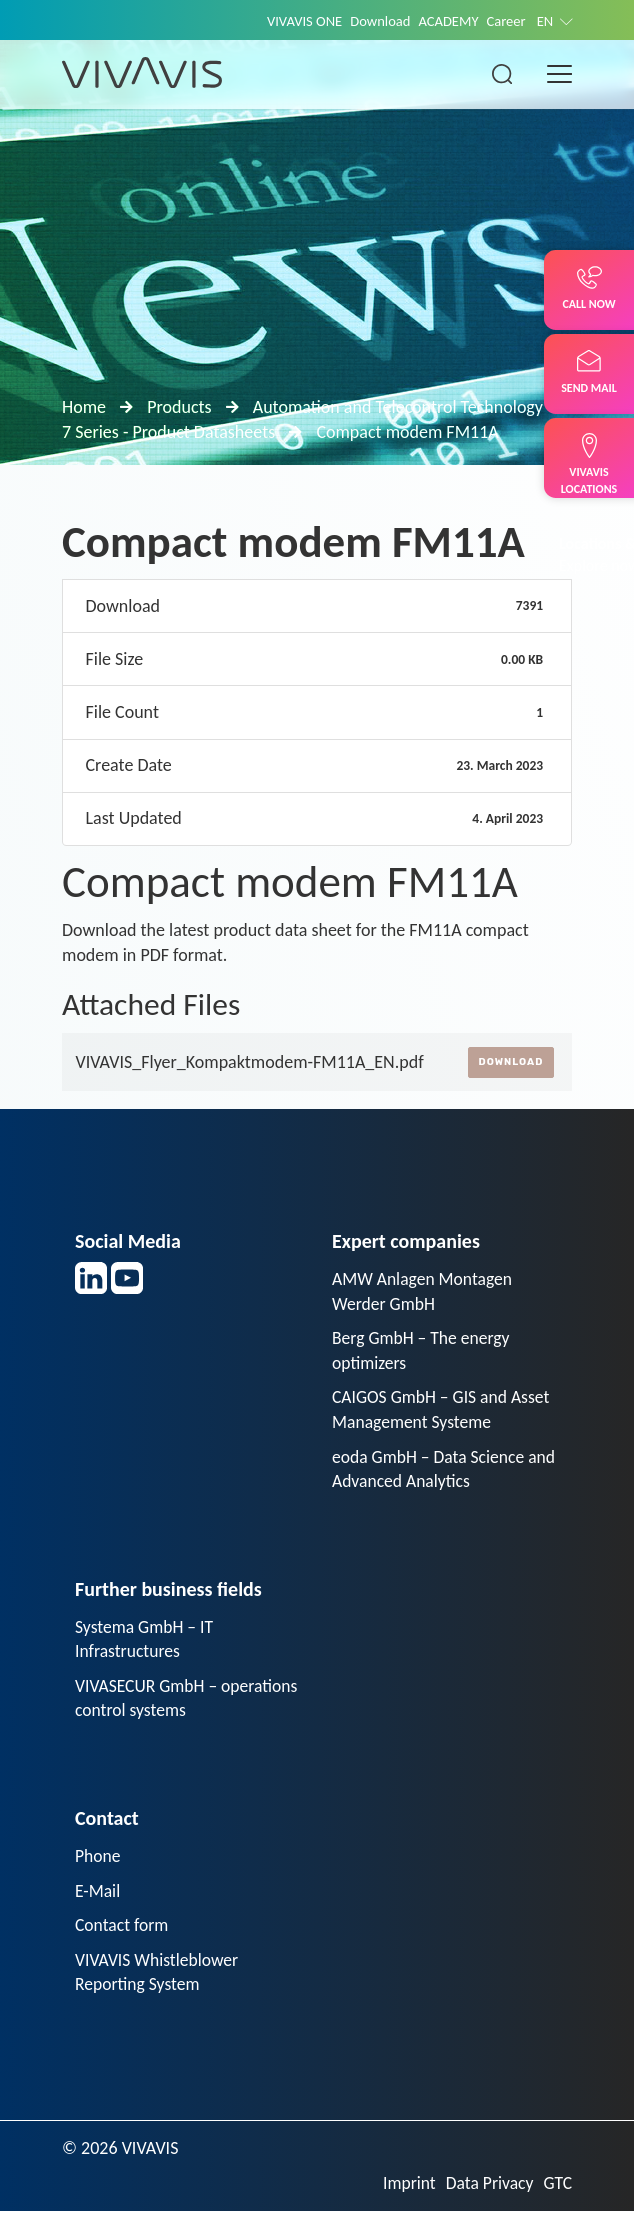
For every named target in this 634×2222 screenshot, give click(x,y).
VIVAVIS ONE (298, 21)
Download (375, 21)
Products (179, 407)
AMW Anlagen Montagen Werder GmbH (424, 1291)
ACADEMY (446, 21)
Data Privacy (488, 2193)
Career (505, 21)
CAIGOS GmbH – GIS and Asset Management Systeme (443, 1412)
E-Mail (98, 1899)
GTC (557, 2193)
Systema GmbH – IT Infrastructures (146, 1644)
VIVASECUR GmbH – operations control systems (173, 1704)
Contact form (123, 1934)
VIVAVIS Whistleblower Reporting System (158, 1981)
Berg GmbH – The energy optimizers (423, 1351)
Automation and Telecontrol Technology (398, 407)
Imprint (406, 2193)
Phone (98, 1863)
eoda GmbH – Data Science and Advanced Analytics (430, 1472)
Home (84, 407)
